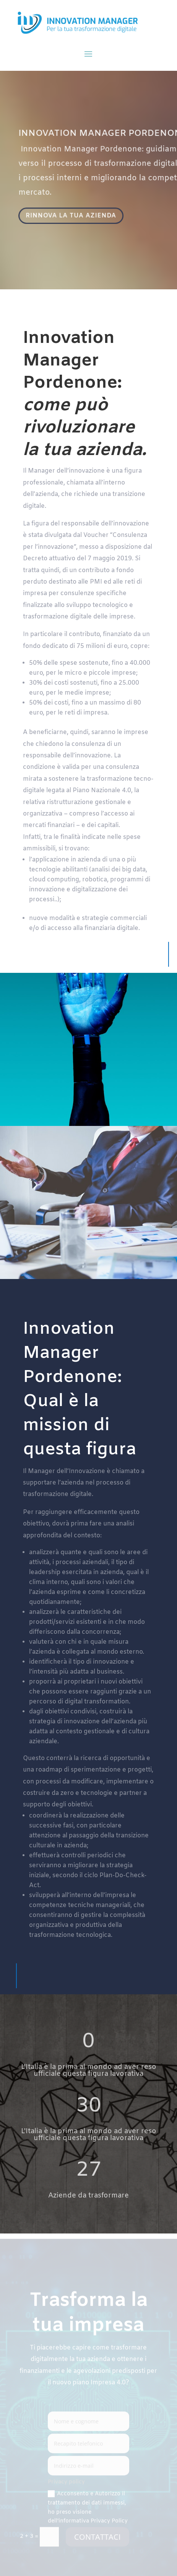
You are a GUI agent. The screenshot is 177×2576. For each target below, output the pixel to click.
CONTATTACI (97, 2537)
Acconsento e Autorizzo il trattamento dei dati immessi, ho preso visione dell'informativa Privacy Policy (88, 2508)
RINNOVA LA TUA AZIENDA (72, 216)
